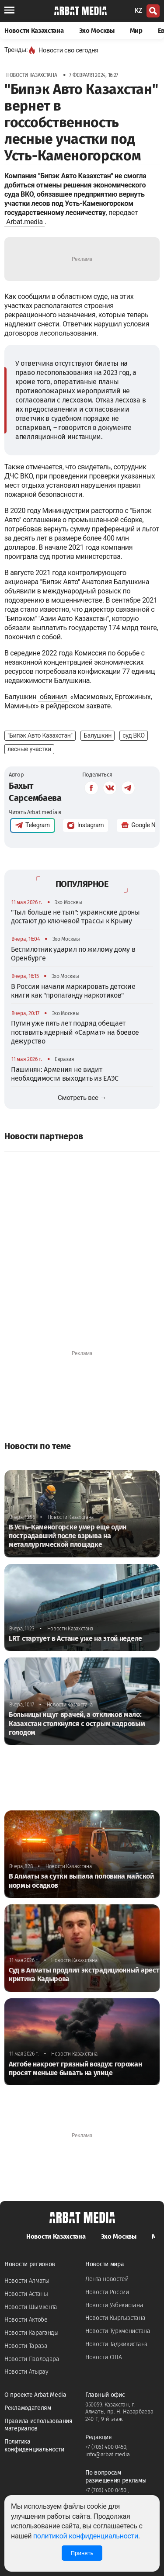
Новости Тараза (26, 2346)
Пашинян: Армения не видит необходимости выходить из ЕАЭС (65, 1073)
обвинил (53, 697)
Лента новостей (107, 2279)
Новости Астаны (26, 2294)
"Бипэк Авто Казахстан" (40, 735)
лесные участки (29, 748)
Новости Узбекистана (114, 2305)
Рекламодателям (27, 2408)
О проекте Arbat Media (35, 2395)
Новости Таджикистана (116, 2344)
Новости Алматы (26, 2281)
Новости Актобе (26, 2319)
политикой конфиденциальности (85, 2536)
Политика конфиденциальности (34, 2445)
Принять (81, 2553)
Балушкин (98, 735)
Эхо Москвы (97, 31)
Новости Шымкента (30, 2307)
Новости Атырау (26, 2371)
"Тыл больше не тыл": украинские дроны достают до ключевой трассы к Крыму (75, 916)
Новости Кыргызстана (115, 2318)
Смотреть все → (82, 1098)
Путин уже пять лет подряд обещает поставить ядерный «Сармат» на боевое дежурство (75, 1032)
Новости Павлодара (31, 2359)
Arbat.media (24, 222)
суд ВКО (133, 735)
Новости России (107, 2292)
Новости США (103, 2357)
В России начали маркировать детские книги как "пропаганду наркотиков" (73, 990)
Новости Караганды (31, 2333)
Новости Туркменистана (117, 2331)
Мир (136, 31)
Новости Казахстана (34, 31)
